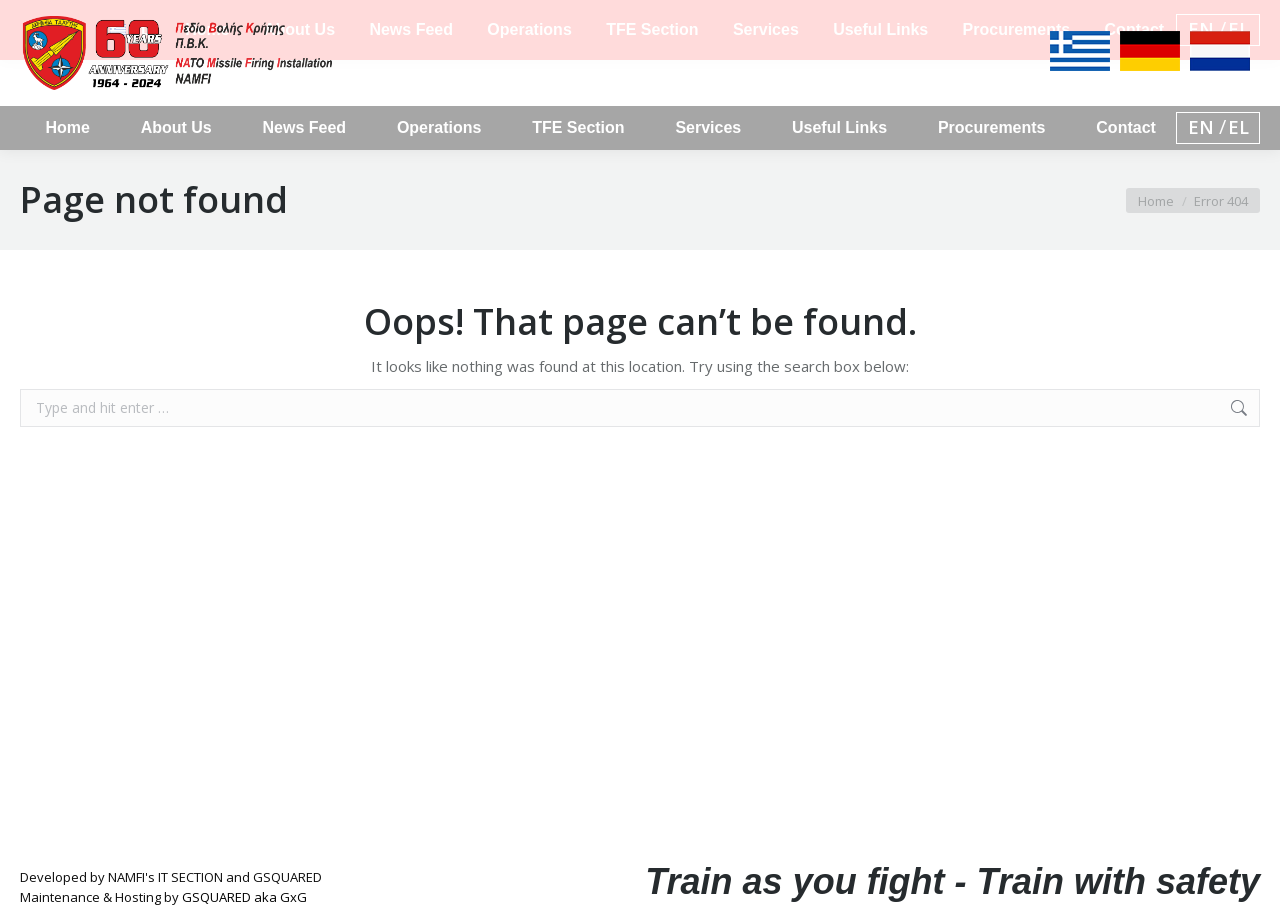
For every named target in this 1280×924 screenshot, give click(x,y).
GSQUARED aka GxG (244, 897)
